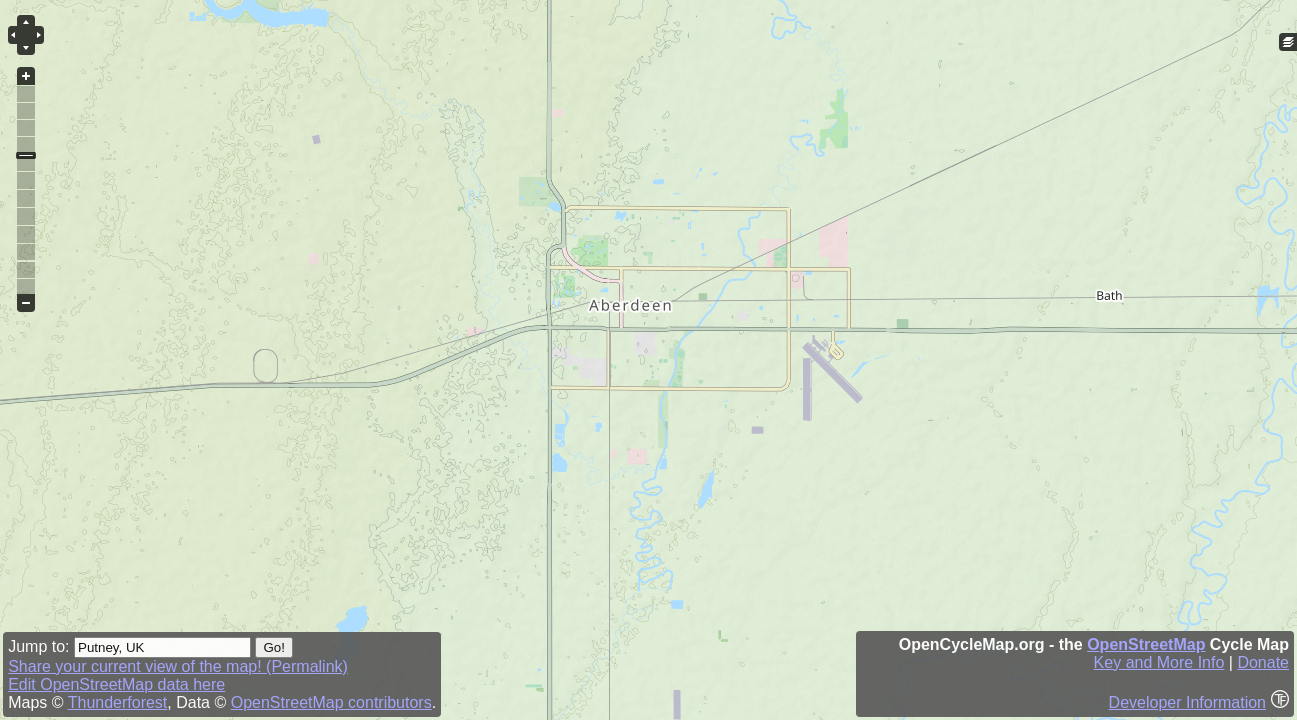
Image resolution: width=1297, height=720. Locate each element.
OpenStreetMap (1146, 644)
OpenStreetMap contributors (331, 702)
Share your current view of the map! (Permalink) (178, 666)
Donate (1263, 662)
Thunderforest (118, 702)
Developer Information (1187, 702)
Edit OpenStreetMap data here (116, 684)
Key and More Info (1159, 662)
